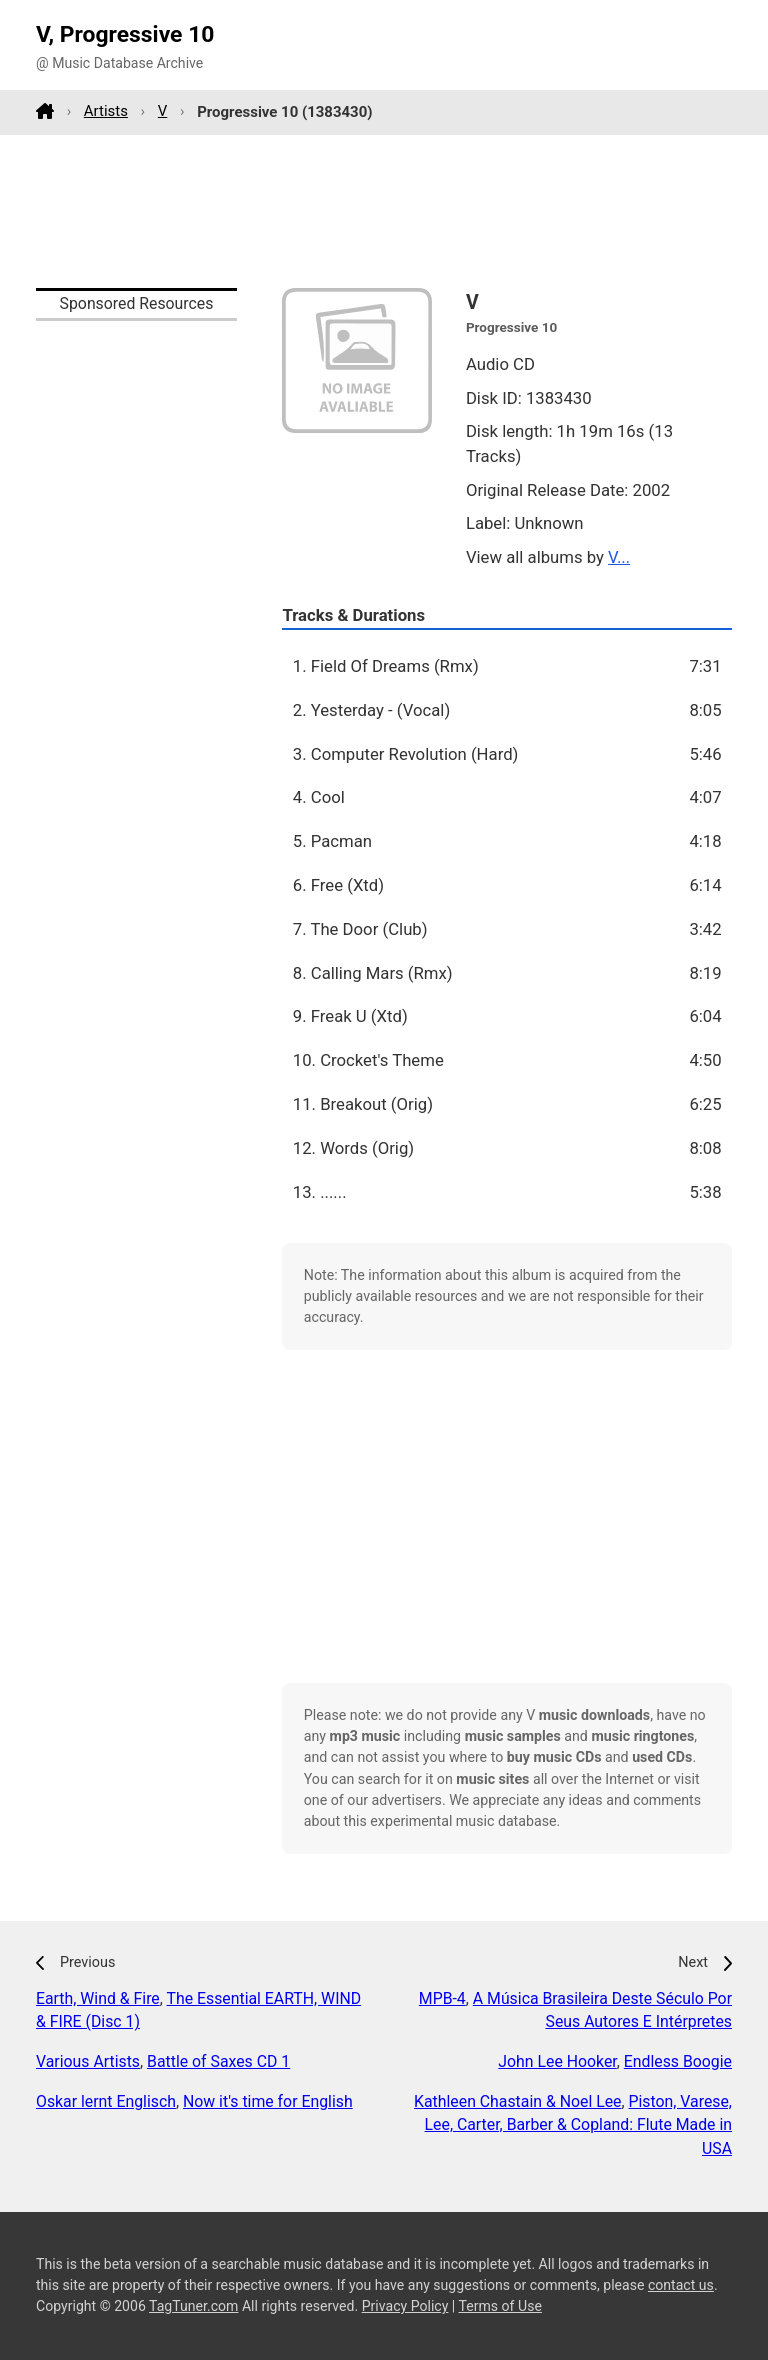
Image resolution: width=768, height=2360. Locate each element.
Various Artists (88, 2061)
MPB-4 (442, 1998)
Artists (106, 111)
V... (619, 557)
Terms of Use (500, 2306)
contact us (681, 2285)
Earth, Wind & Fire (98, 1998)
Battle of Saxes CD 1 (218, 2061)
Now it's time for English (268, 2101)
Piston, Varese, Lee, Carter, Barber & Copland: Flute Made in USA (578, 2125)
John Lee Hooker (557, 2061)
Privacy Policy (405, 2306)
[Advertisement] (384, 211)
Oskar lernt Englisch (106, 2101)
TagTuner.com (193, 2306)
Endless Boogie (678, 2061)
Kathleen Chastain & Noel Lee (517, 2101)
